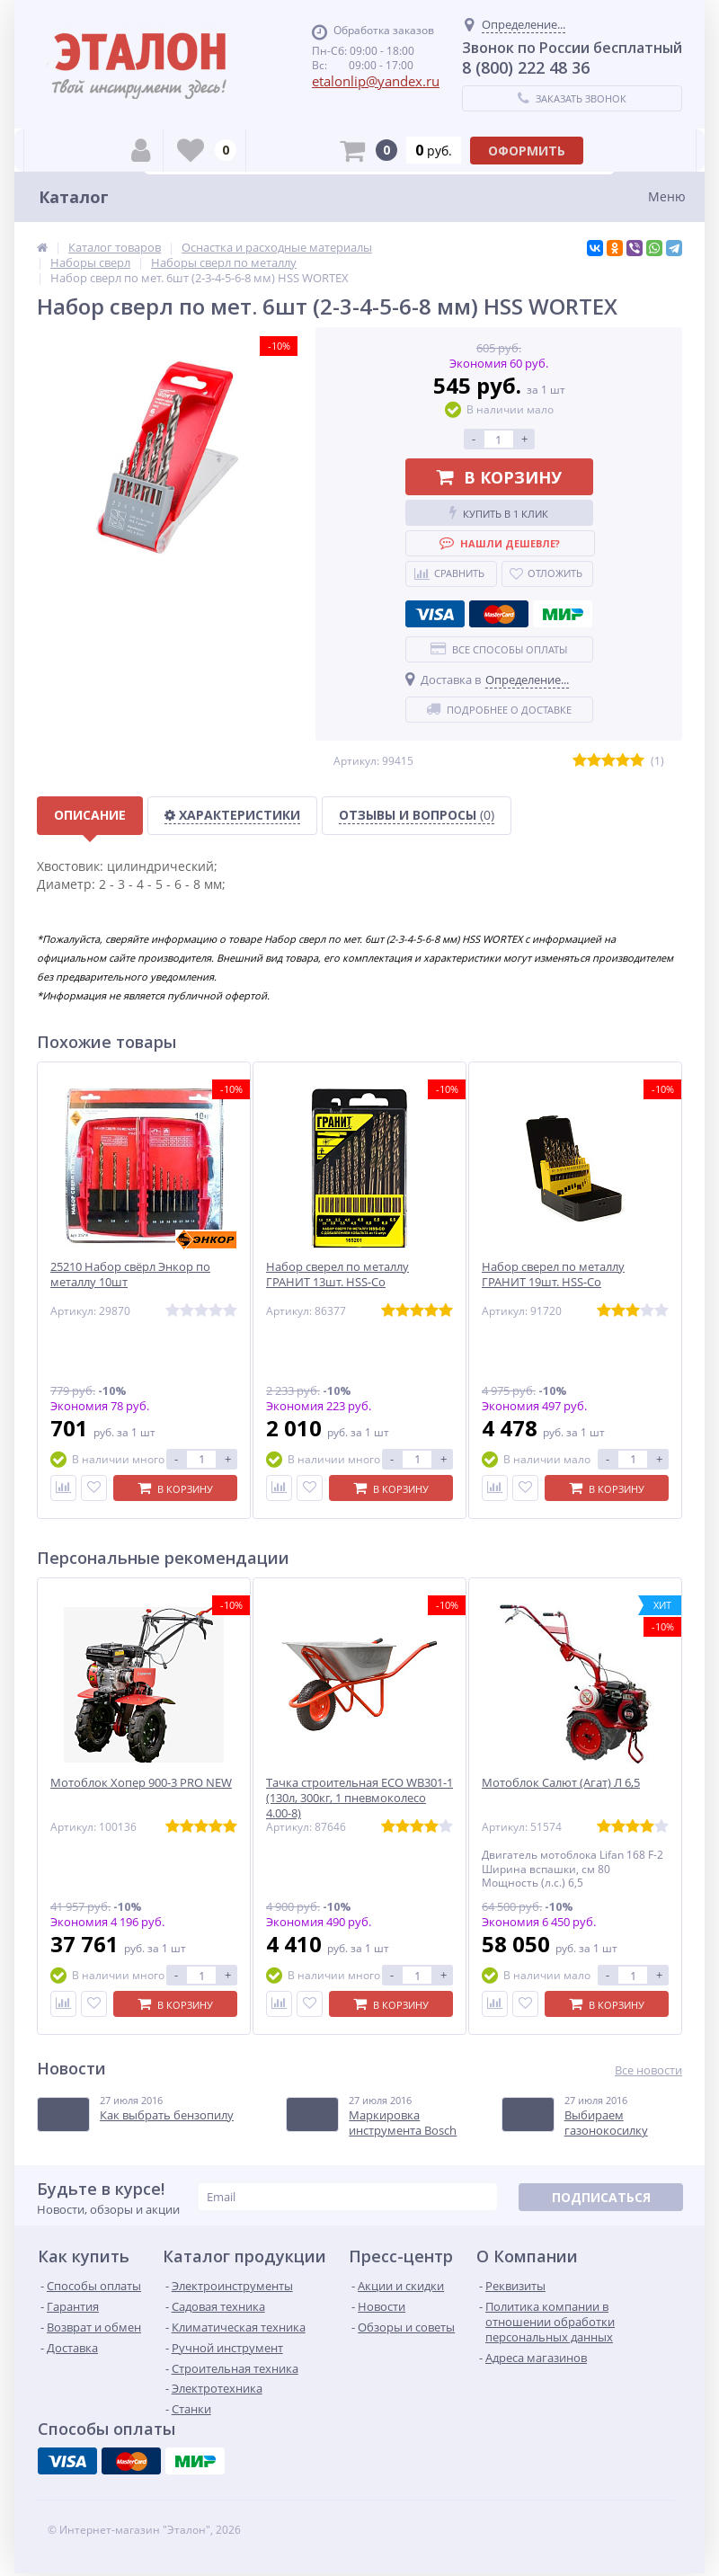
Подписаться (601, 2197)
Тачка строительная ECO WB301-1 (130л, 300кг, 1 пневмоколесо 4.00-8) (359, 1798)
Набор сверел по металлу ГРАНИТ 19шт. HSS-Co (553, 1274)
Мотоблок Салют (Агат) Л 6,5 (561, 1782)
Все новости (648, 2070)
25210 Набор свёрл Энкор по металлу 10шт (130, 1274)
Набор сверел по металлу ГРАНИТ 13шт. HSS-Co (337, 1274)
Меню (667, 196)
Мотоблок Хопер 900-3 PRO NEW (141, 1782)
